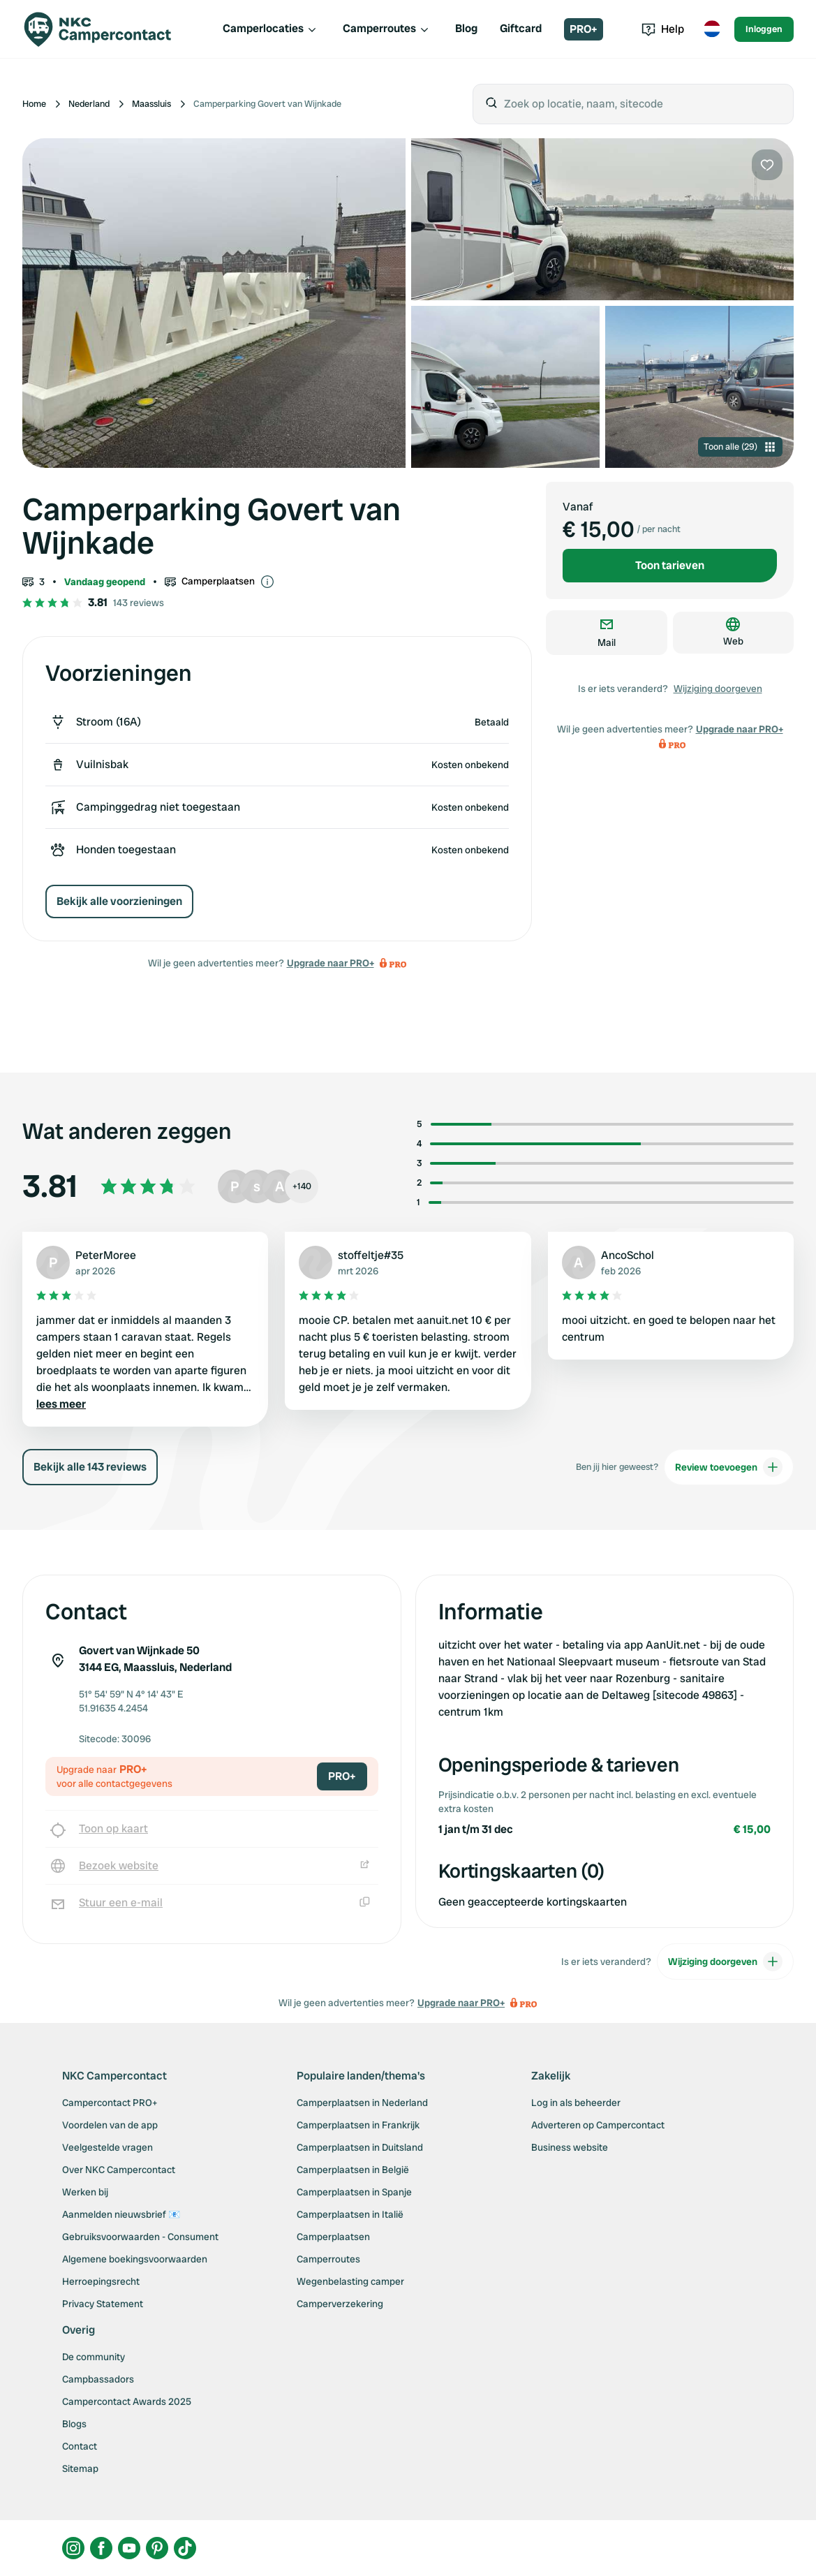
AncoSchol (627, 1255)
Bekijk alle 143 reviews (90, 1466)
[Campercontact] (106, 29)
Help (662, 29)
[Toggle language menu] (712, 29)
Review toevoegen (728, 1467)
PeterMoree (105, 1255)
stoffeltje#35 (370, 1255)
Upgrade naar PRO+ (330, 963)
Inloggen (763, 29)
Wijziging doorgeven (718, 688)
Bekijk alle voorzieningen (119, 901)
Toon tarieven (669, 565)
